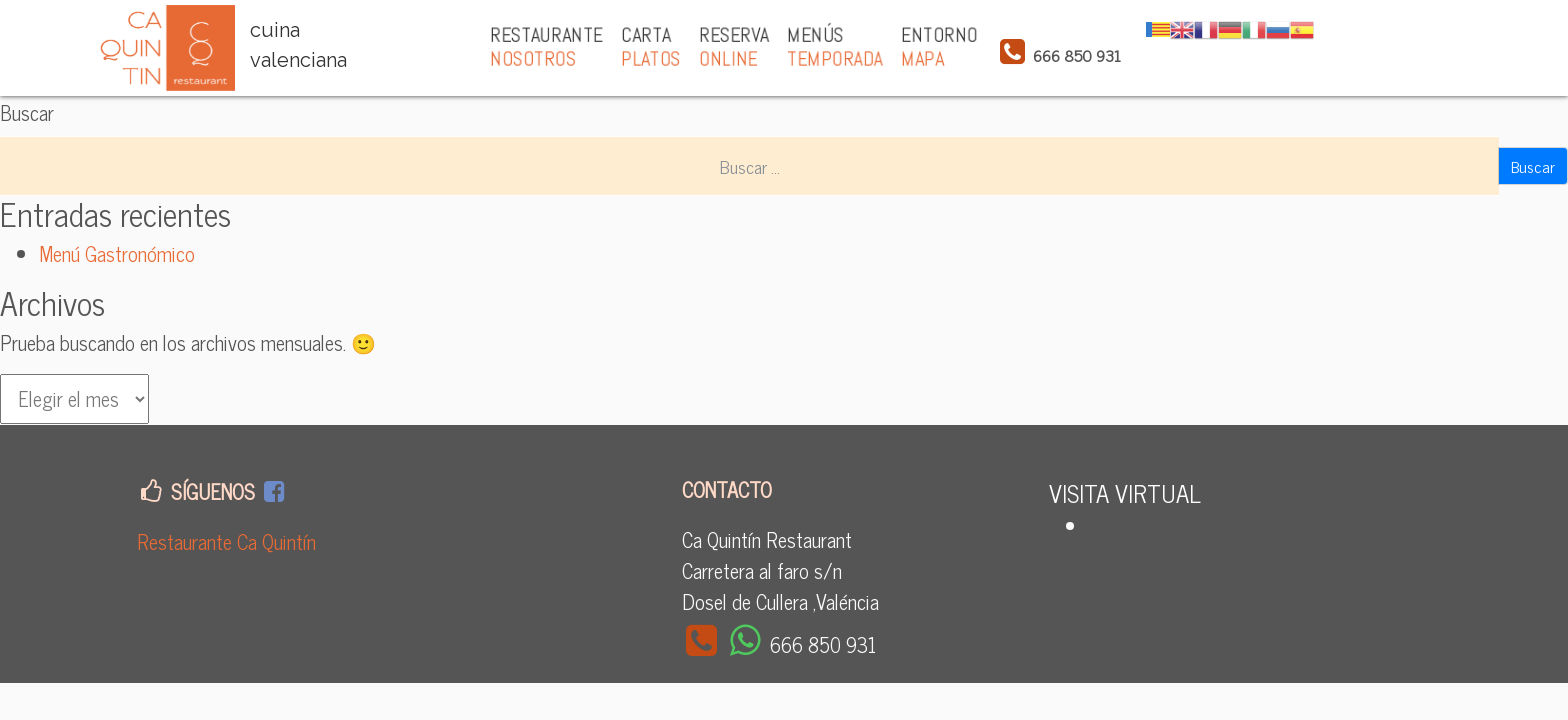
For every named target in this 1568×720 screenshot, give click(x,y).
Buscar (27, 113)
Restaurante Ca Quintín (226, 541)
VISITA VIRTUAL (1125, 492)
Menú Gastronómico (117, 253)
